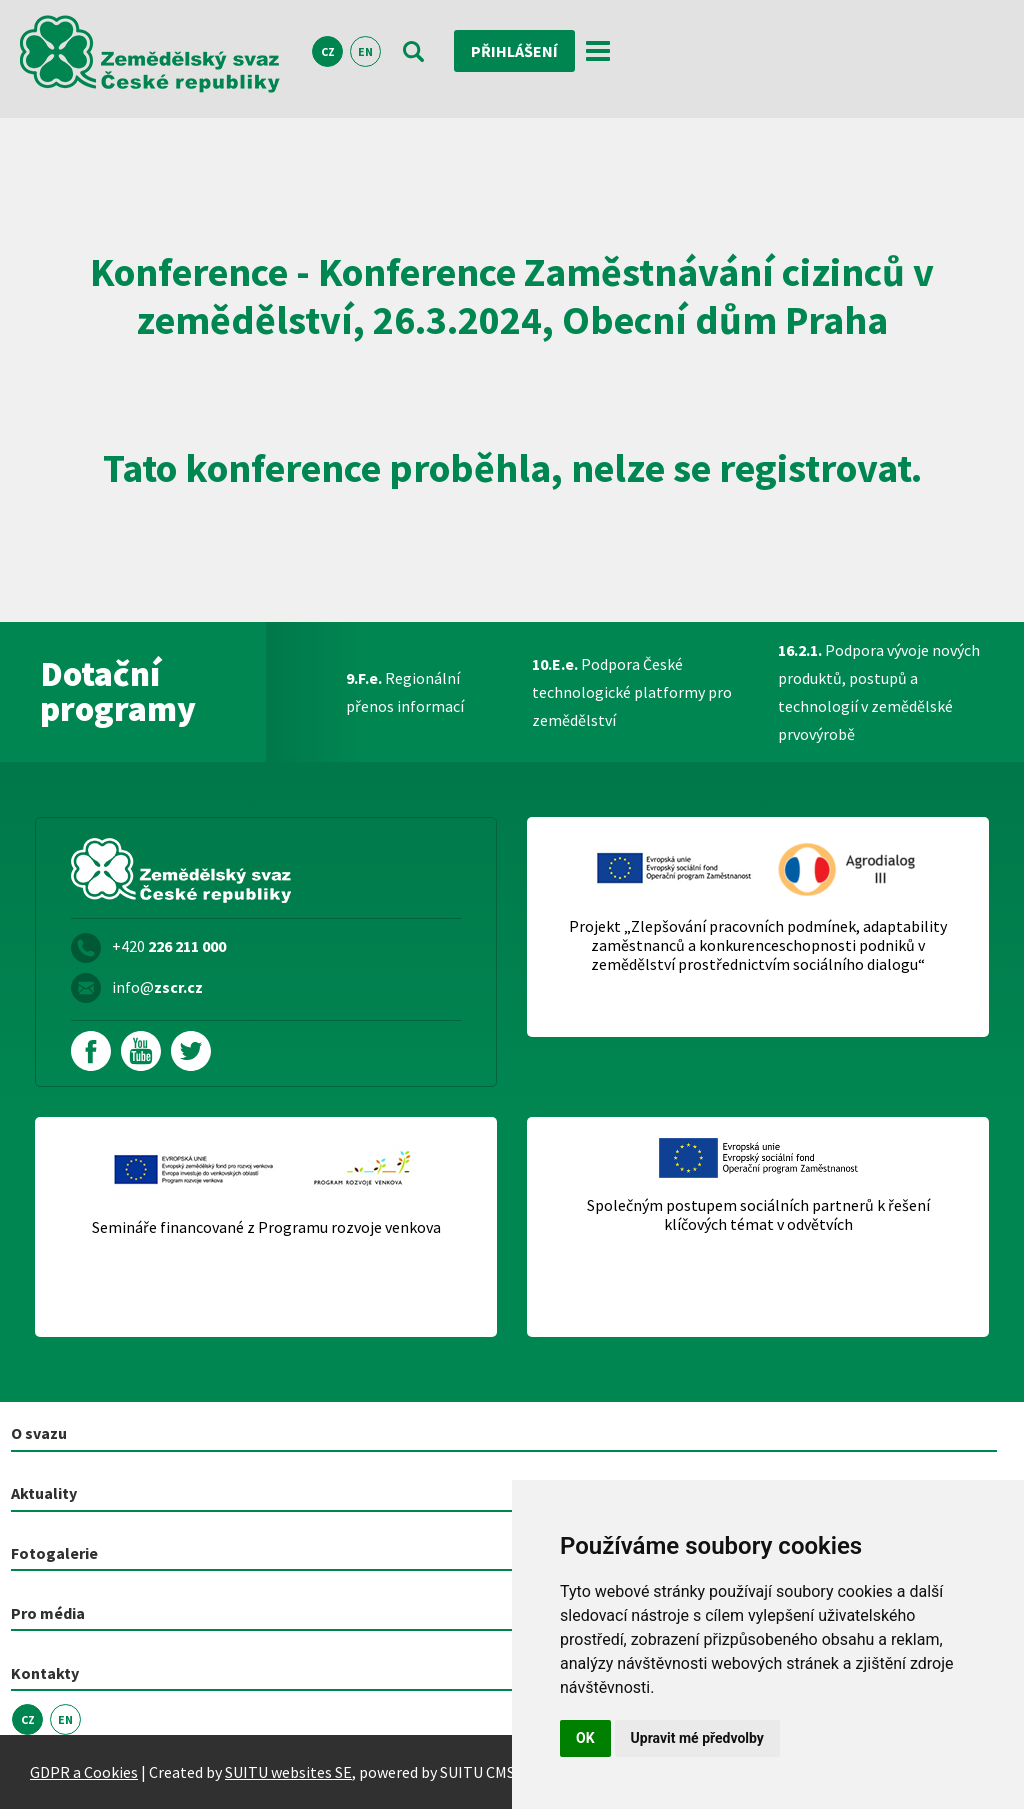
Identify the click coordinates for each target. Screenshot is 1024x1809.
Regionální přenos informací (405, 692)
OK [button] (585, 1738)
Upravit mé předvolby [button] (697, 1738)
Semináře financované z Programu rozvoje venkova (266, 1227)
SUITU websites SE (288, 1772)
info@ (157, 987)
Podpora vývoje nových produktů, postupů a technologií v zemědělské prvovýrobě (879, 692)
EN (365, 51)
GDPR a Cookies (84, 1772)
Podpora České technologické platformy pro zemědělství (632, 692)
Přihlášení (514, 51)
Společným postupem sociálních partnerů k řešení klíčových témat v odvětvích (758, 1215)
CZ (328, 51)
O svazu (39, 1433)
